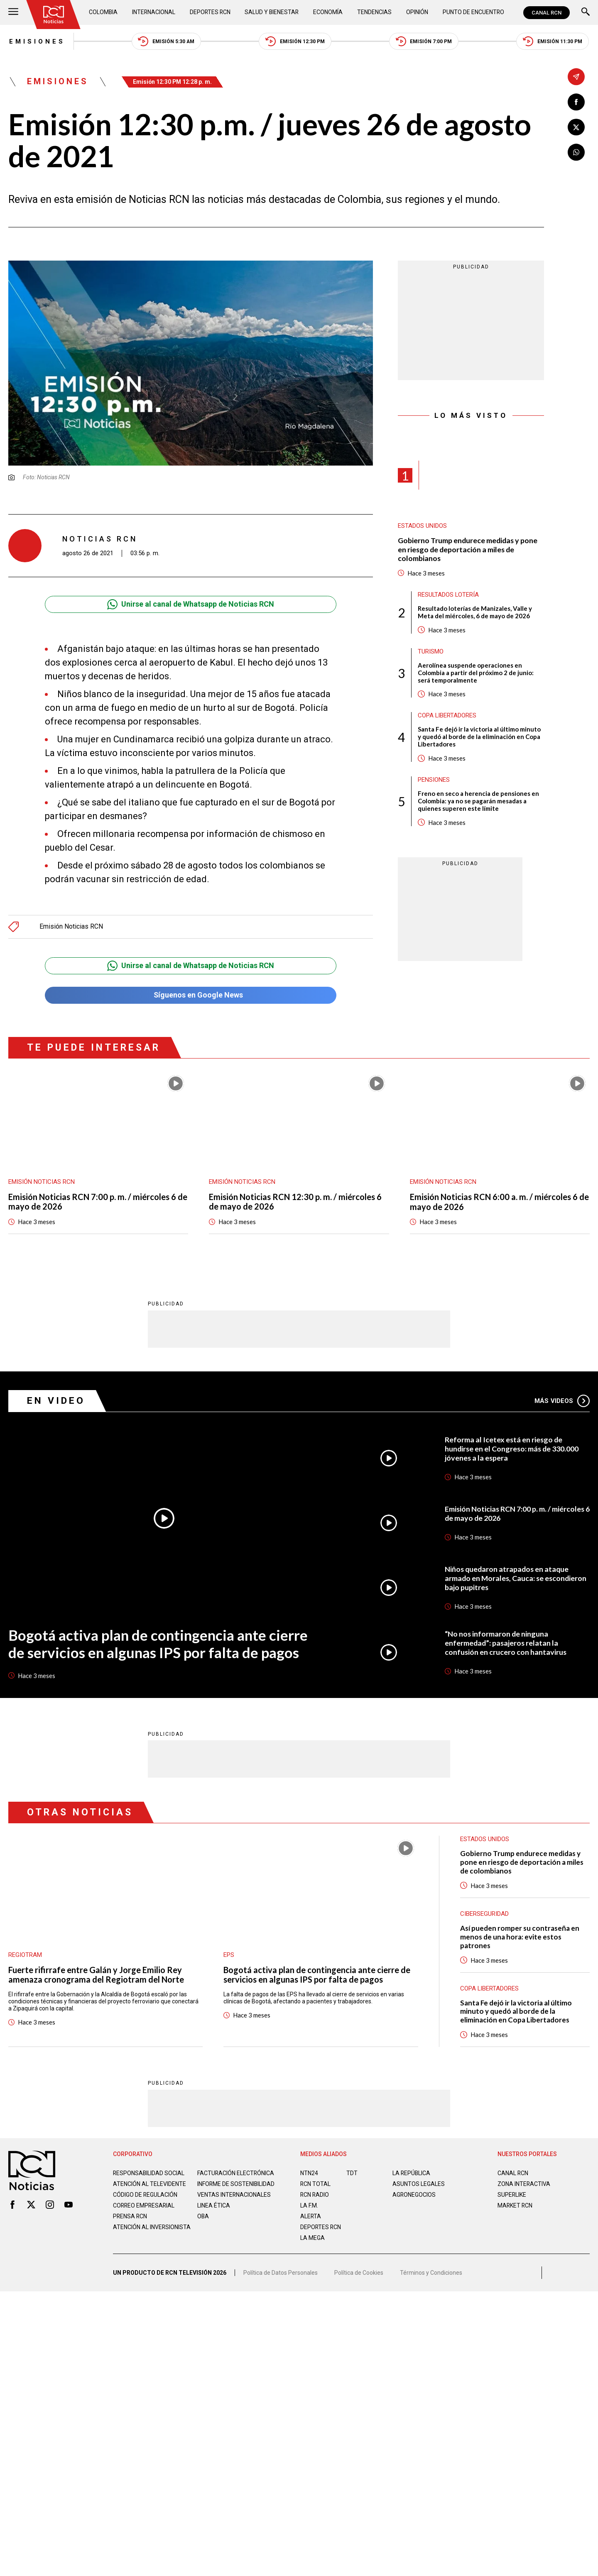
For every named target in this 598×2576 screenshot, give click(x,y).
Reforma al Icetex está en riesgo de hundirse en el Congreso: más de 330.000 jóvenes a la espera (513, 1449)
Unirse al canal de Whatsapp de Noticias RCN (190, 604)
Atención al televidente (149, 2184)
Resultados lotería (449, 595)
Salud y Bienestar (272, 12)
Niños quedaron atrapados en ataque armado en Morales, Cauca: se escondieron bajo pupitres (517, 1578)
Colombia (103, 12)
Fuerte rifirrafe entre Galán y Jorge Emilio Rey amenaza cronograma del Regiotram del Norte (96, 1975)
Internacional (154, 12)
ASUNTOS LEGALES (418, 2184)
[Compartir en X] (576, 127)
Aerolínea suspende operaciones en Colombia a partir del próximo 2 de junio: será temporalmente (476, 673)
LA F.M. (309, 2206)
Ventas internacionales (234, 2201)
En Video (56, 1401)
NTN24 (309, 2173)
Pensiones (434, 780)
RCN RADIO (315, 2195)
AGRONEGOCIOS (414, 2195)
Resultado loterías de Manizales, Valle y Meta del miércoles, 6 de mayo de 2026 (475, 612)
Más (562, 1401)
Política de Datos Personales (280, 2275)
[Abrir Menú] (13, 13)
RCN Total (315, 2184)
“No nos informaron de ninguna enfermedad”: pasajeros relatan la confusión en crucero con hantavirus (506, 1643)
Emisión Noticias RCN (71, 926)
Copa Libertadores (447, 716)
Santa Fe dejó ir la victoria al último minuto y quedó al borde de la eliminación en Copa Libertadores (479, 737)
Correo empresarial (144, 2212)
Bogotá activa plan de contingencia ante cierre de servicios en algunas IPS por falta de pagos (157, 1644)
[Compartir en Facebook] (576, 101)
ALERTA (310, 2216)
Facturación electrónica (236, 2173)
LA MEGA (312, 2238)
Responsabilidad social (149, 2173)
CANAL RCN (546, 13)
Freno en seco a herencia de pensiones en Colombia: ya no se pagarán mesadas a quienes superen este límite (478, 801)
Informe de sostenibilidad (219, 2187)
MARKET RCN (515, 2206)
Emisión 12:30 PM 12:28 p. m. (173, 81)
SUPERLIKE (512, 2195)
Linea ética (213, 2212)
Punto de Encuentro (473, 12)
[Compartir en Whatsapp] (576, 152)
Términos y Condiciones (431, 2275)
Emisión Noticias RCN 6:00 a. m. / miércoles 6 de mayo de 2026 (500, 1202)
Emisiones (36, 41)
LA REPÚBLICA (411, 2173)
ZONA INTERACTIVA (524, 2184)
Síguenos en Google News (190, 995)
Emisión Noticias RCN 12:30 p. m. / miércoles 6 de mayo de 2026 (295, 1202)
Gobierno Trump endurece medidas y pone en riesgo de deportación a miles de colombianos (468, 550)
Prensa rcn (130, 2223)
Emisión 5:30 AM (165, 42)
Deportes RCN (210, 12)
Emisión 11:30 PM (553, 42)
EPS (228, 1955)
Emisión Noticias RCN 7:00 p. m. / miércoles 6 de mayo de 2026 (98, 1202)
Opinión (417, 12)
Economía (328, 12)
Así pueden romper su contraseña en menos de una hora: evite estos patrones (519, 1937)
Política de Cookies (358, 2275)
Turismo (431, 652)
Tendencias (375, 12)
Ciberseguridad (484, 1914)
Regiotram (25, 1955)
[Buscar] (585, 12)
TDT (352, 2173)
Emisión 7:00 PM (424, 42)
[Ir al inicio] (53, 14)
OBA (203, 2223)
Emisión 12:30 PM (295, 42)
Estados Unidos (422, 526)
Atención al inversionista (133, 2237)
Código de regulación (145, 2201)
